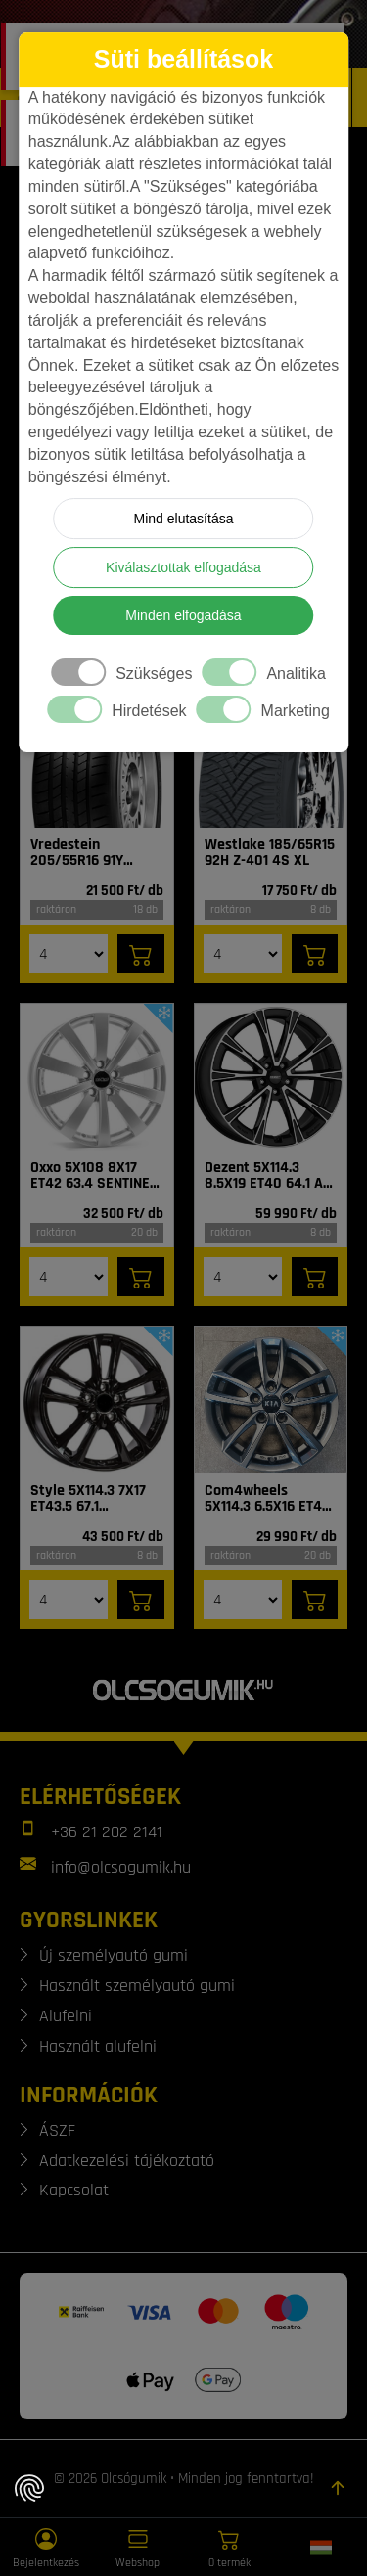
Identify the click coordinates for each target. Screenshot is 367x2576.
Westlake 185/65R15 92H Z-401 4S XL (270, 853)
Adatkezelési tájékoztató (126, 2160)
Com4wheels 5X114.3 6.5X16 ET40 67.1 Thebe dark (268, 1498)
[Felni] (97, 1077)
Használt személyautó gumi (137, 1985)
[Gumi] (97, 754)
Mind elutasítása (184, 518)
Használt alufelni (98, 2046)
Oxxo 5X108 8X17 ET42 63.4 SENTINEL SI (93, 1176)
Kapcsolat (74, 2190)
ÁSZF (57, 2130)
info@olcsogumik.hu (121, 1867)
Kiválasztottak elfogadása (183, 567)
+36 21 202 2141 (106, 1832)
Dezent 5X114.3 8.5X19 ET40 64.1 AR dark (268, 1176)
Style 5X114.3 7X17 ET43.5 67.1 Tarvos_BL (88, 1498)
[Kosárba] (140, 953)
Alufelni (65, 2016)
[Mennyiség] (68, 953)
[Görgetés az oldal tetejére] (337, 2488)
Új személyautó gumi (113, 1955)
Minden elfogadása (183, 615)
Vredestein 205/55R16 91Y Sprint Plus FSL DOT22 (78, 853)
